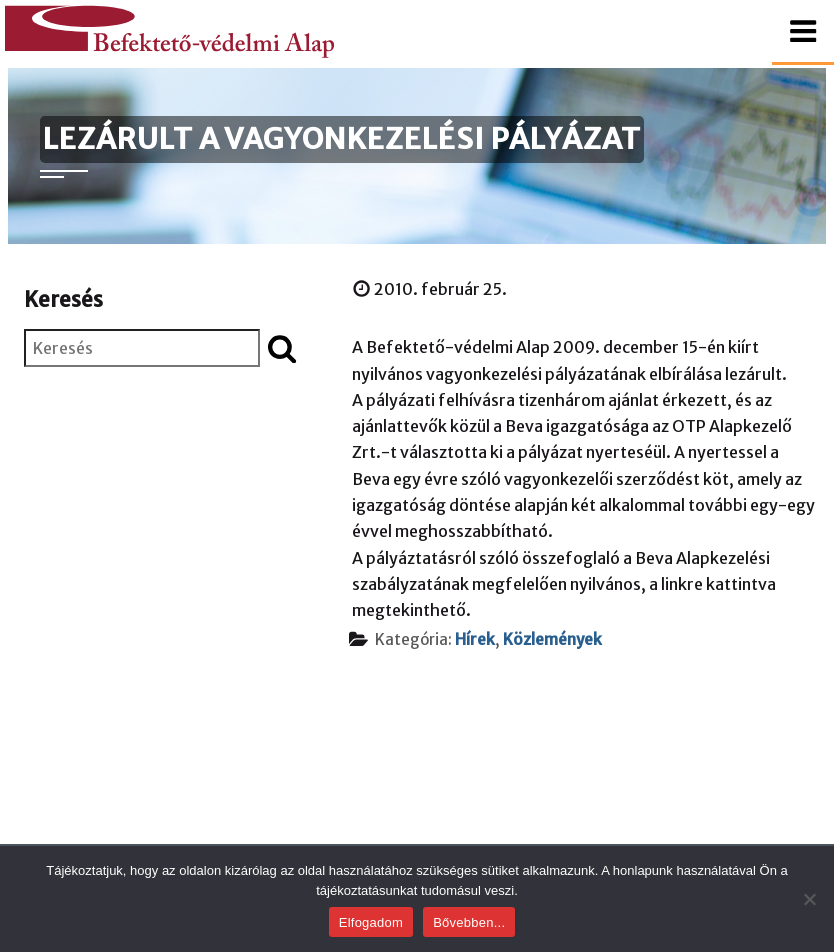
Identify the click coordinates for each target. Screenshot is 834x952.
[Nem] (809, 899)
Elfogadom (371, 922)
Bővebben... (469, 922)
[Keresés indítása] (282, 348)
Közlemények (552, 639)
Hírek (475, 639)
